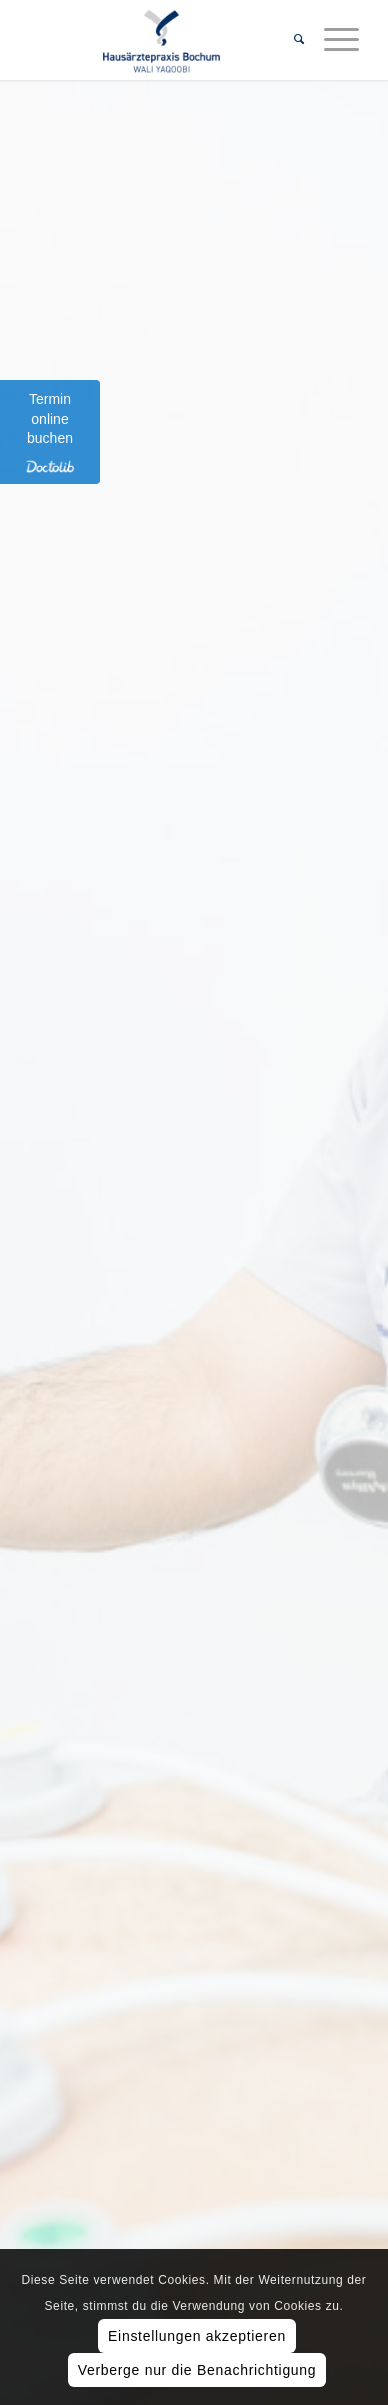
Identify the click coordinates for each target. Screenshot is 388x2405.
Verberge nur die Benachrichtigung (197, 2370)
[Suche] (289, 40)
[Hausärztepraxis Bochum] (161, 40)
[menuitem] (289, 40)
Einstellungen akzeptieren (197, 2336)
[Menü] (331, 40)
